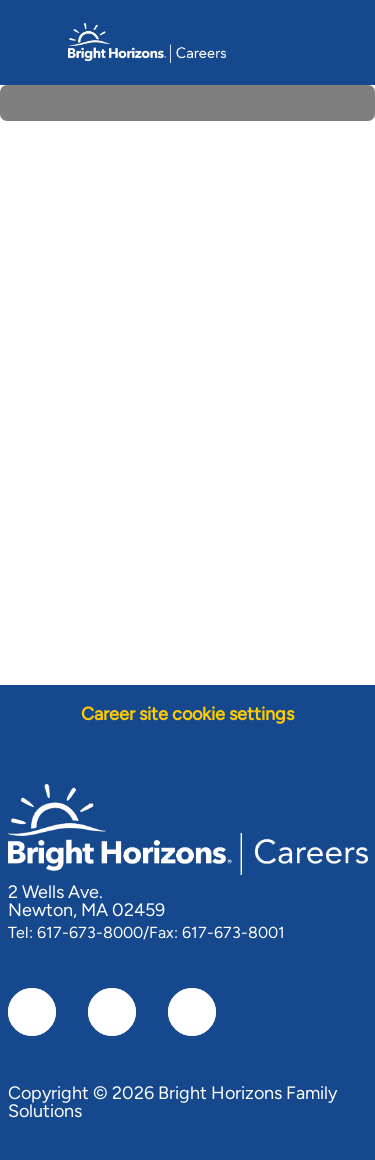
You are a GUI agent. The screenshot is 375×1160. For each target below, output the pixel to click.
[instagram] (192, 1012)
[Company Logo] (147, 41)
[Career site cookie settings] (187, 714)
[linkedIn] (112, 1012)
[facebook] (32, 1012)
